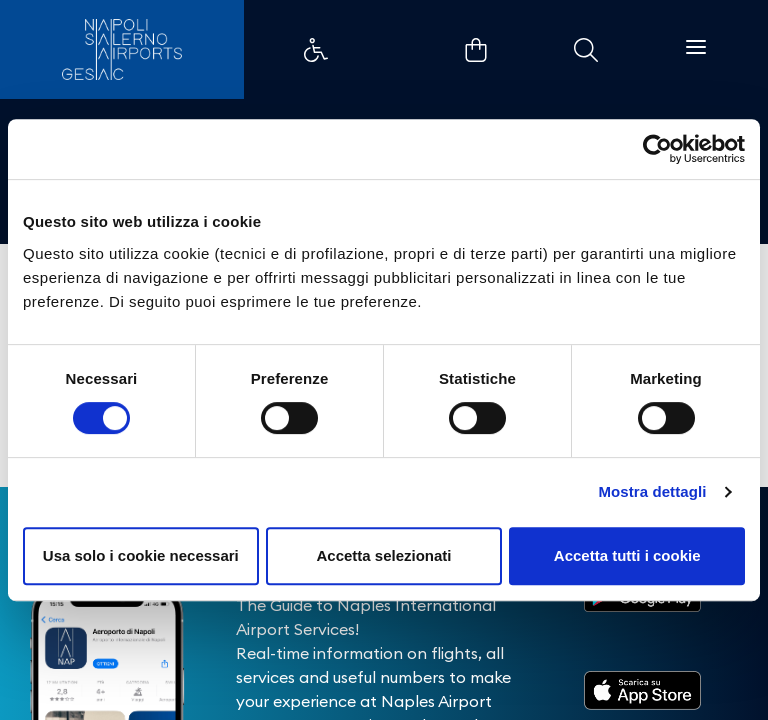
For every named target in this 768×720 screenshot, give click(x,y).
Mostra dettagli (652, 491)
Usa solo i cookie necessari (141, 555)
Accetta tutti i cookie (627, 555)
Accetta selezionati (383, 555)
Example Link (316, 50)
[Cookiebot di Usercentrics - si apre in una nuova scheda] (657, 149)
